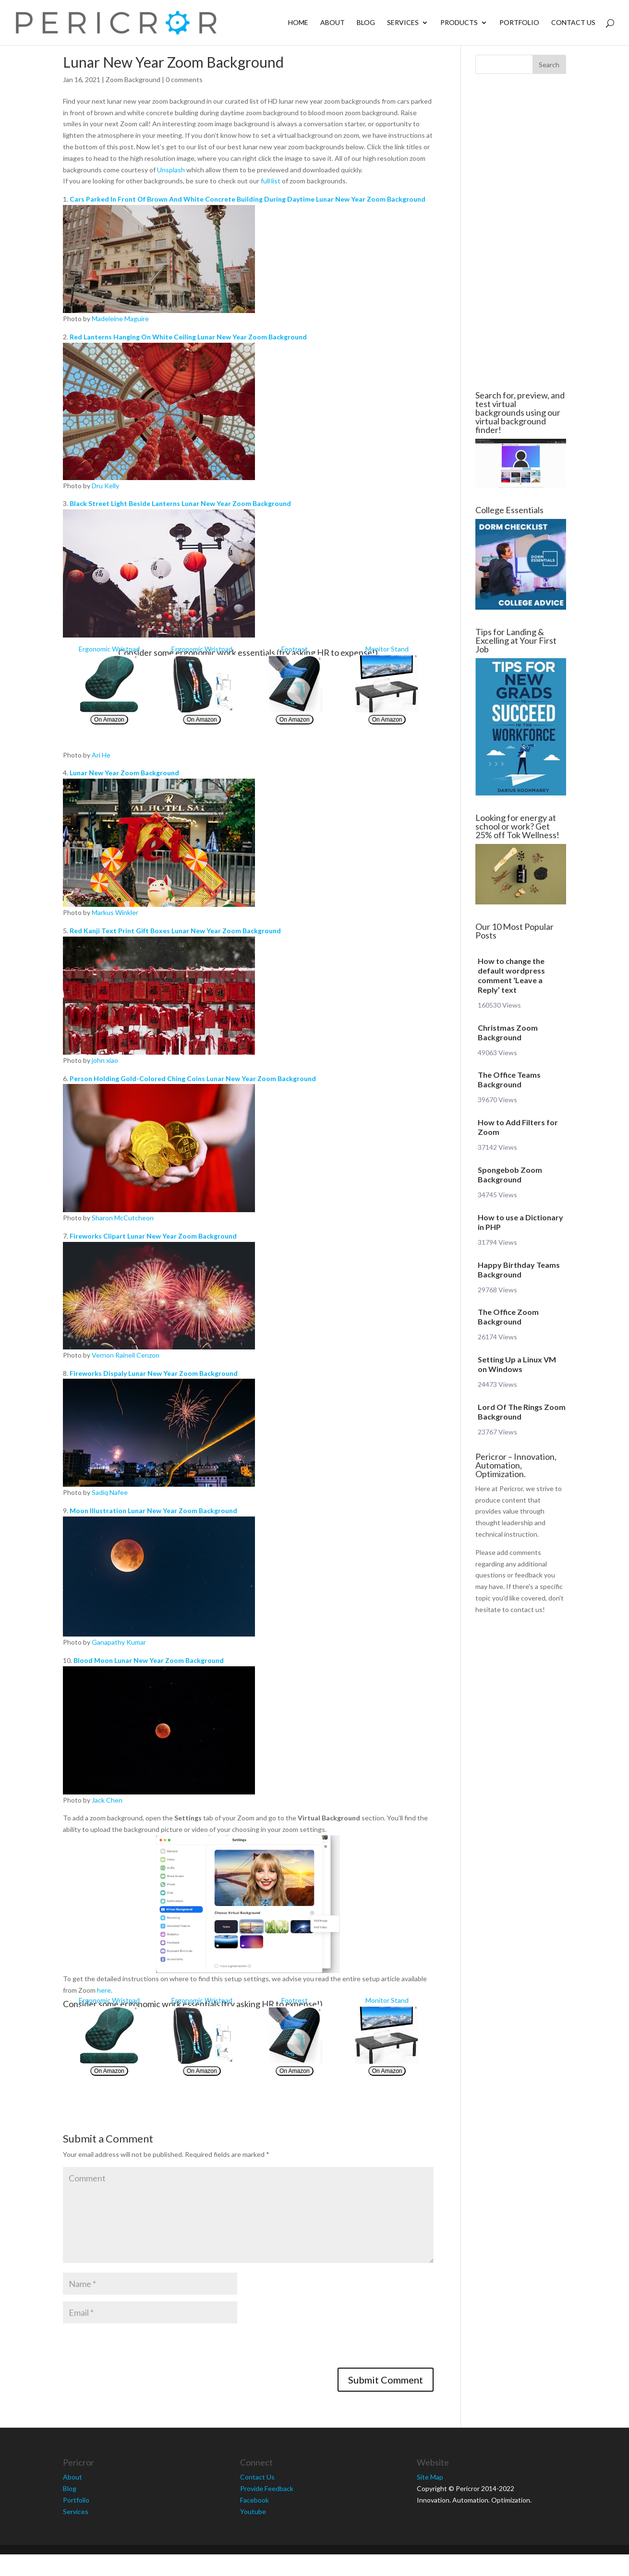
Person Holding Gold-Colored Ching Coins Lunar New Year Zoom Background (193, 1078)
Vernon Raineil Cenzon (125, 1355)
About (332, 22)
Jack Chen (107, 1800)
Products (459, 22)
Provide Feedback (266, 2488)
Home (298, 22)
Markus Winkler (115, 912)
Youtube (253, 2511)
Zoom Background (133, 79)
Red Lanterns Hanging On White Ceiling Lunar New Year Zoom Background (188, 337)
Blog (366, 22)
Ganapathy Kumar (119, 1642)
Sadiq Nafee (110, 1492)
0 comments (184, 79)
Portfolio (519, 22)
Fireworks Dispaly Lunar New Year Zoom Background (154, 1373)
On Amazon (109, 719)
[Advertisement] (519, 232)
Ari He (101, 755)
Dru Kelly (105, 485)
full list (270, 181)
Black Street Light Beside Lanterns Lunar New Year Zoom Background (180, 503)
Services (403, 22)
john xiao (105, 1060)
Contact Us (573, 22)
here (104, 1990)
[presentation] (136, 2349)
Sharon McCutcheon (123, 1218)
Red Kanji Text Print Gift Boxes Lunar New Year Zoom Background (175, 931)
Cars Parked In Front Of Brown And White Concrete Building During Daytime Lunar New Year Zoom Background (247, 199)
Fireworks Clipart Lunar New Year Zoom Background (153, 1236)
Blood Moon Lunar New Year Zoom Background (148, 1660)
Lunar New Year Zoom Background (124, 773)
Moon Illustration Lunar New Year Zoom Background (153, 1510)
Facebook (254, 2500)
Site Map (430, 2477)
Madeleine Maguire (120, 318)
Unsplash (171, 170)
